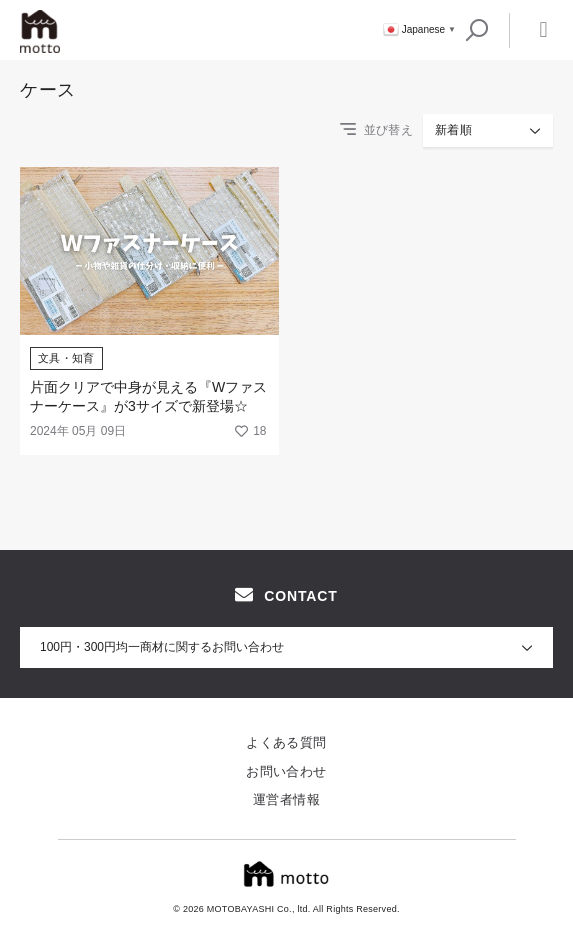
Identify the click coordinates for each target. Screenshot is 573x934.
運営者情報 (286, 799)
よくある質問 (286, 742)
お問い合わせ (286, 771)
